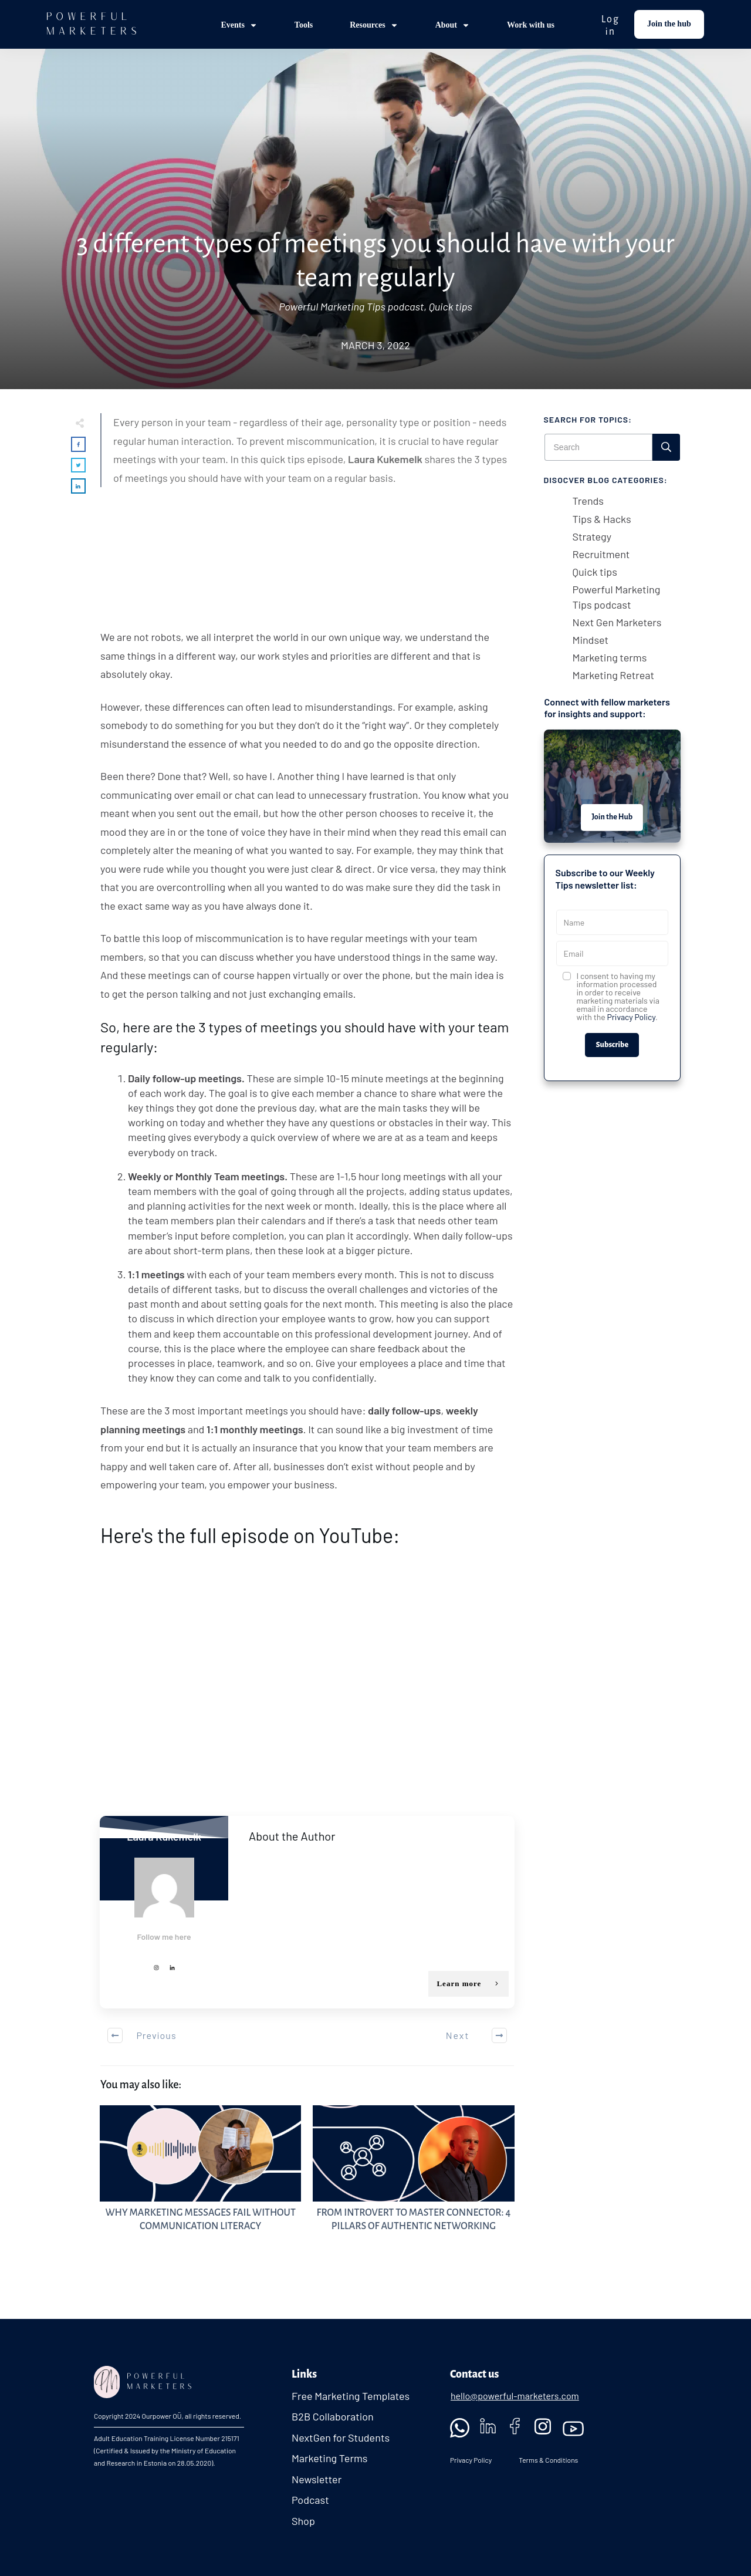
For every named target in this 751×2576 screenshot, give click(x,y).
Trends (588, 500)
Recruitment (601, 554)
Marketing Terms (330, 2458)
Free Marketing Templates (351, 2395)
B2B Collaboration (333, 2416)
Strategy (592, 536)
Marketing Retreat (613, 675)
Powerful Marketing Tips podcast (351, 306)
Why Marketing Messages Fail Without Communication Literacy (200, 2182)
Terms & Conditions (548, 2460)
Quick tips (450, 306)
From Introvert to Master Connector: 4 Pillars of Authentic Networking (413, 2182)
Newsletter (316, 2479)
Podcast (310, 2499)
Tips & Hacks (602, 518)
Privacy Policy (631, 1017)
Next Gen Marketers (617, 622)
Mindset (591, 639)
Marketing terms (610, 657)
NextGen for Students (341, 2437)
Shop (303, 2520)
